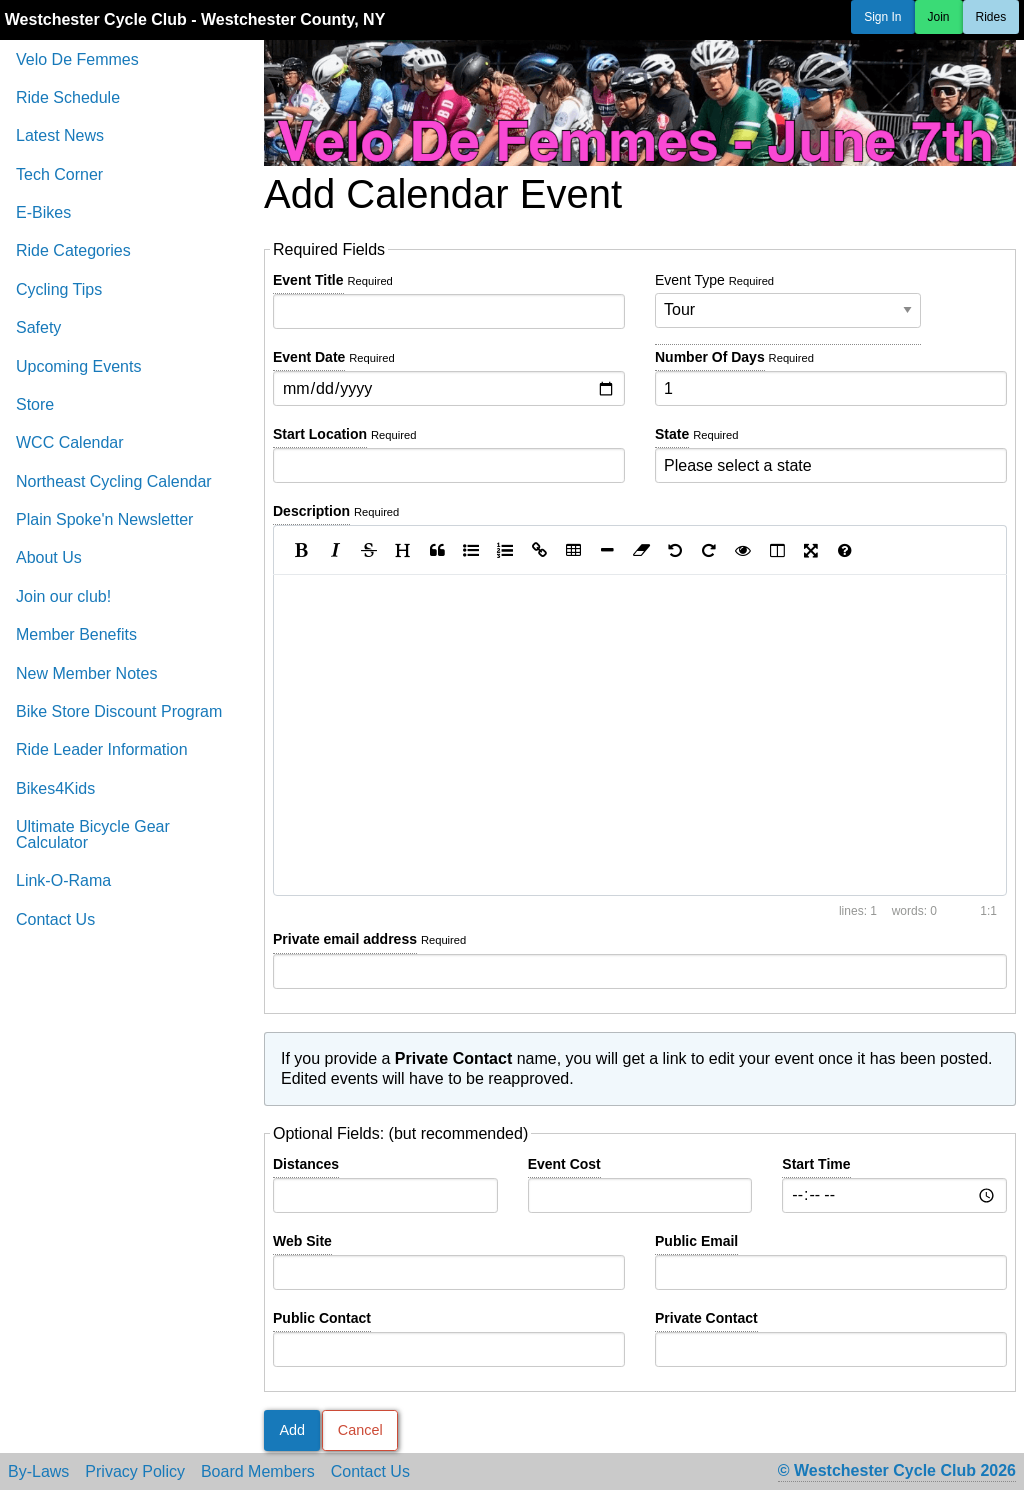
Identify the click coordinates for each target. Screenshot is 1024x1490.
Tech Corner (59, 174)
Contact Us (55, 919)
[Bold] (301, 550)
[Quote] (437, 550)
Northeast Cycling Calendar (114, 481)
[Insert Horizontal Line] (607, 550)
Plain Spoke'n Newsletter (104, 519)
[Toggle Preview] (743, 550)
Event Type (788, 300)
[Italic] (335, 550)
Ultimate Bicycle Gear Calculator (93, 834)
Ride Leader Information (102, 749)
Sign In (882, 17)
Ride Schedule (68, 97)
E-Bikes (43, 212)
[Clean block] (641, 550)
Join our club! (63, 596)
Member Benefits (76, 634)
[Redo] (709, 550)
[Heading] (403, 550)
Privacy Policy (135, 1472)
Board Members (258, 1472)
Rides (991, 17)
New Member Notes (86, 673)
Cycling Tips (59, 289)
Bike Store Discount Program (119, 711)
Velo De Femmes (77, 59)
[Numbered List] (505, 550)
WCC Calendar (70, 442)
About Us (49, 557)
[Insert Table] (573, 550)
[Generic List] (471, 550)
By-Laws (38, 1472)
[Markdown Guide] (845, 550)
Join (939, 17)
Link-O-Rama (63, 880)
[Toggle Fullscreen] (811, 550)
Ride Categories (73, 250)
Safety (38, 327)
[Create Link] (539, 550)
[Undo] (675, 550)
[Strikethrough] (369, 550)
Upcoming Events (78, 366)
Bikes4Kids (55, 788)
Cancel (360, 1430)
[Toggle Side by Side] (777, 550)
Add (292, 1430)
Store (35, 404)
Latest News (60, 135)
